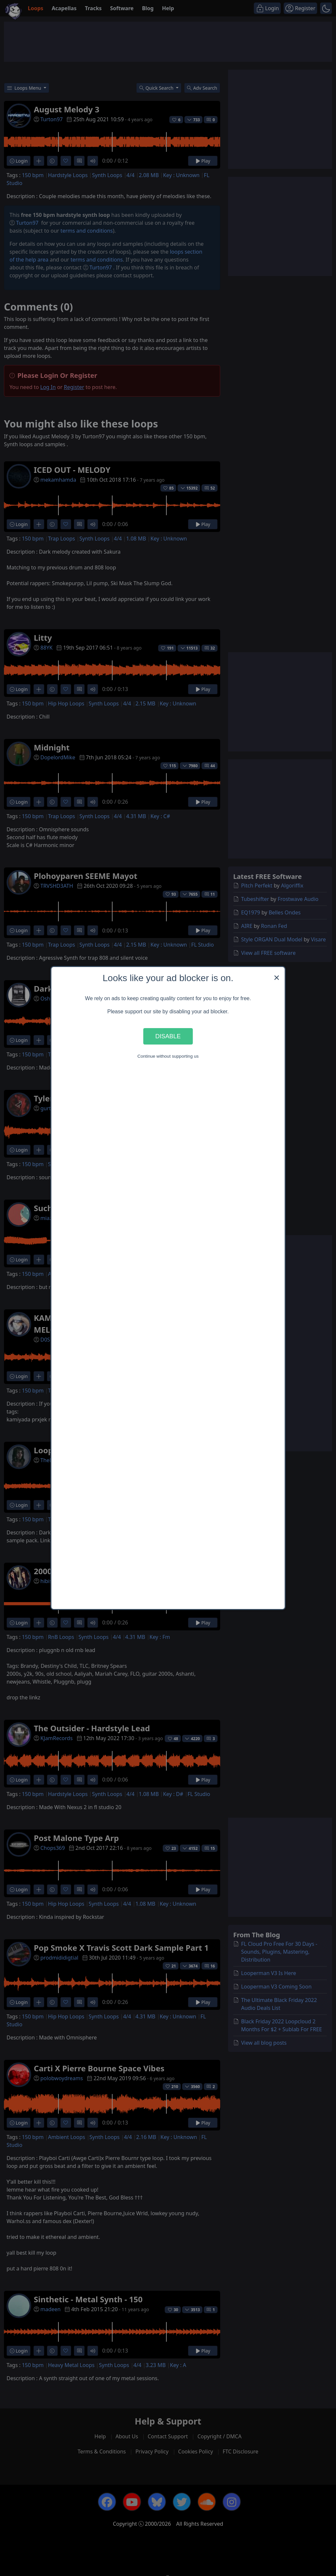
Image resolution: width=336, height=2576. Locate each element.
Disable (168, 1036)
